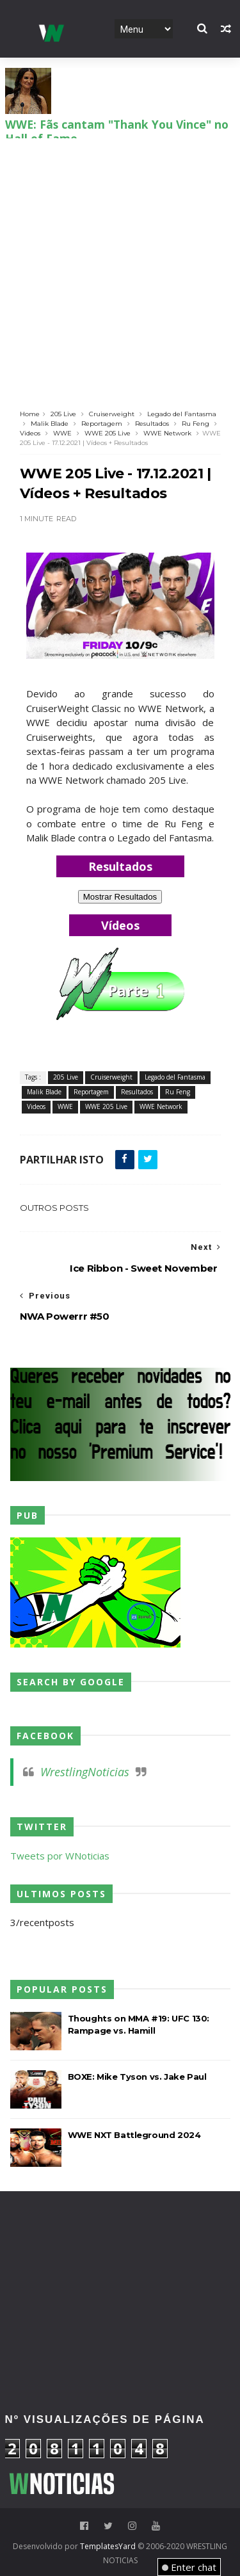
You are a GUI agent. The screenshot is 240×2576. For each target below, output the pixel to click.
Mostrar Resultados (120, 897)
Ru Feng (195, 423)
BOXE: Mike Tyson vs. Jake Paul (137, 2076)
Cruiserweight (111, 414)
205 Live (63, 414)
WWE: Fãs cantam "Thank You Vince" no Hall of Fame (116, 122)
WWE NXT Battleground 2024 (134, 2135)
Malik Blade (49, 423)
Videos (30, 433)
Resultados (152, 423)
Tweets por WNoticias (59, 1855)
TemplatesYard (108, 2546)
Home (30, 414)
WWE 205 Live (107, 433)
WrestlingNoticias (84, 1771)
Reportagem (101, 423)
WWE (62, 433)
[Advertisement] (120, 265)
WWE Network (167, 433)
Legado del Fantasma (181, 414)
